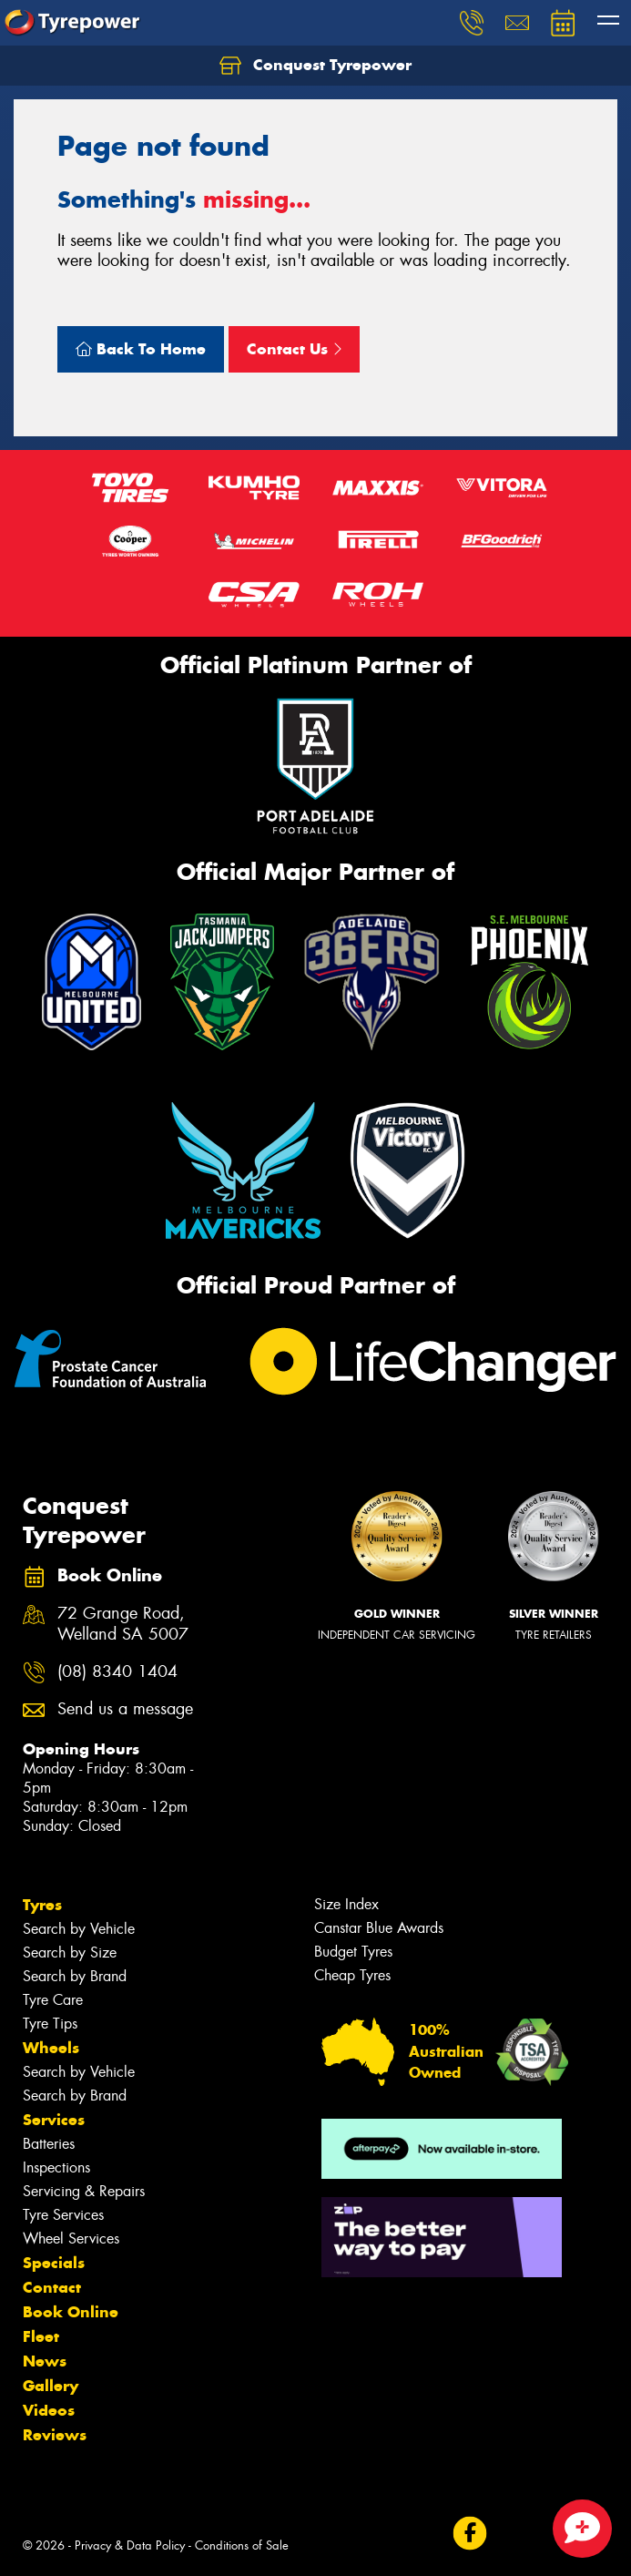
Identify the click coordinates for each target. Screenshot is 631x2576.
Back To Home (141, 349)
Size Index (346, 1904)
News (44, 2361)
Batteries (49, 2143)
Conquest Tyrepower (315, 66)
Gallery (50, 2386)
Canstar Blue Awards (378, 1927)
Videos (49, 2410)
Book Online (70, 2312)
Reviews (55, 2435)
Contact (52, 2287)
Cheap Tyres (352, 1975)
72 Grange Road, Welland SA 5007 (122, 1624)
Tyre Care (53, 1999)
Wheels (51, 2048)
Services (54, 2120)
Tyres (42, 1905)
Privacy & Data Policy (130, 2545)
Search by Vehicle (79, 1928)
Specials (54, 2263)
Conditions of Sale (242, 2545)
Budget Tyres (353, 1951)
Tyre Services (63, 2214)
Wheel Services (71, 2238)
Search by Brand (75, 1976)
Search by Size (70, 1952)
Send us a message (125, 1709)
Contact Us (294, 349)
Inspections (56, 2167)
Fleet (41, 2336)
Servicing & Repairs (84, 2191)
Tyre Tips (50, 2023)
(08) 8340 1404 (117, 1671)
